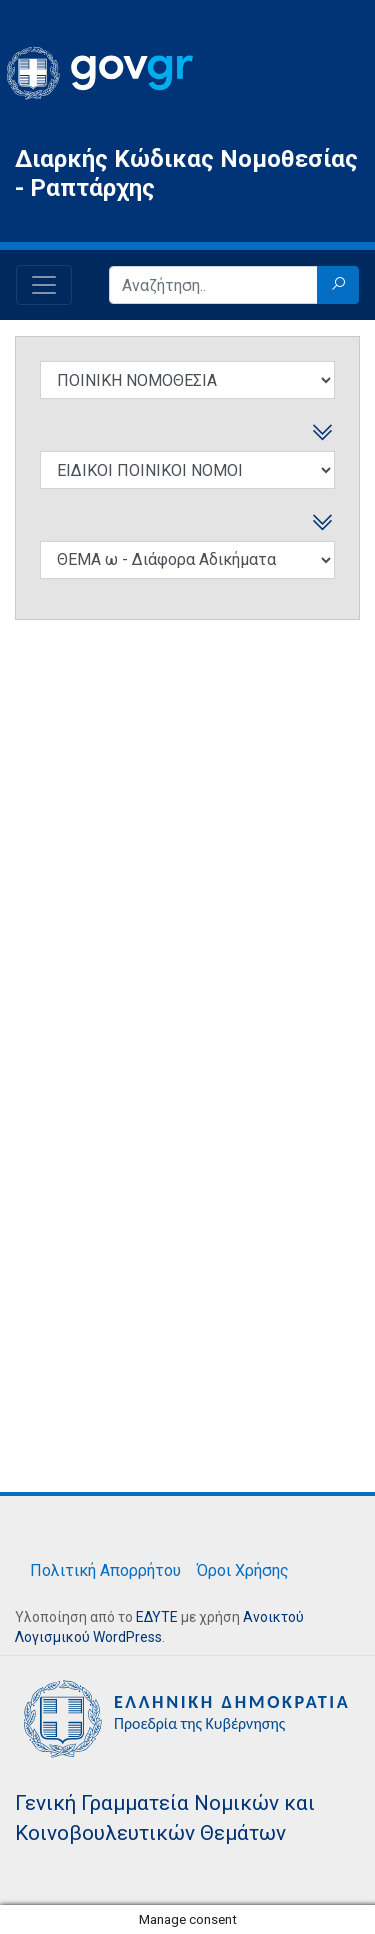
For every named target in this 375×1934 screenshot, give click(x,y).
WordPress (127, 1637)
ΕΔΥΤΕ (157, 1617)
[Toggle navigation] (44, 285)
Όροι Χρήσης (243, 1570)
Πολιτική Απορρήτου (105, 1570)
